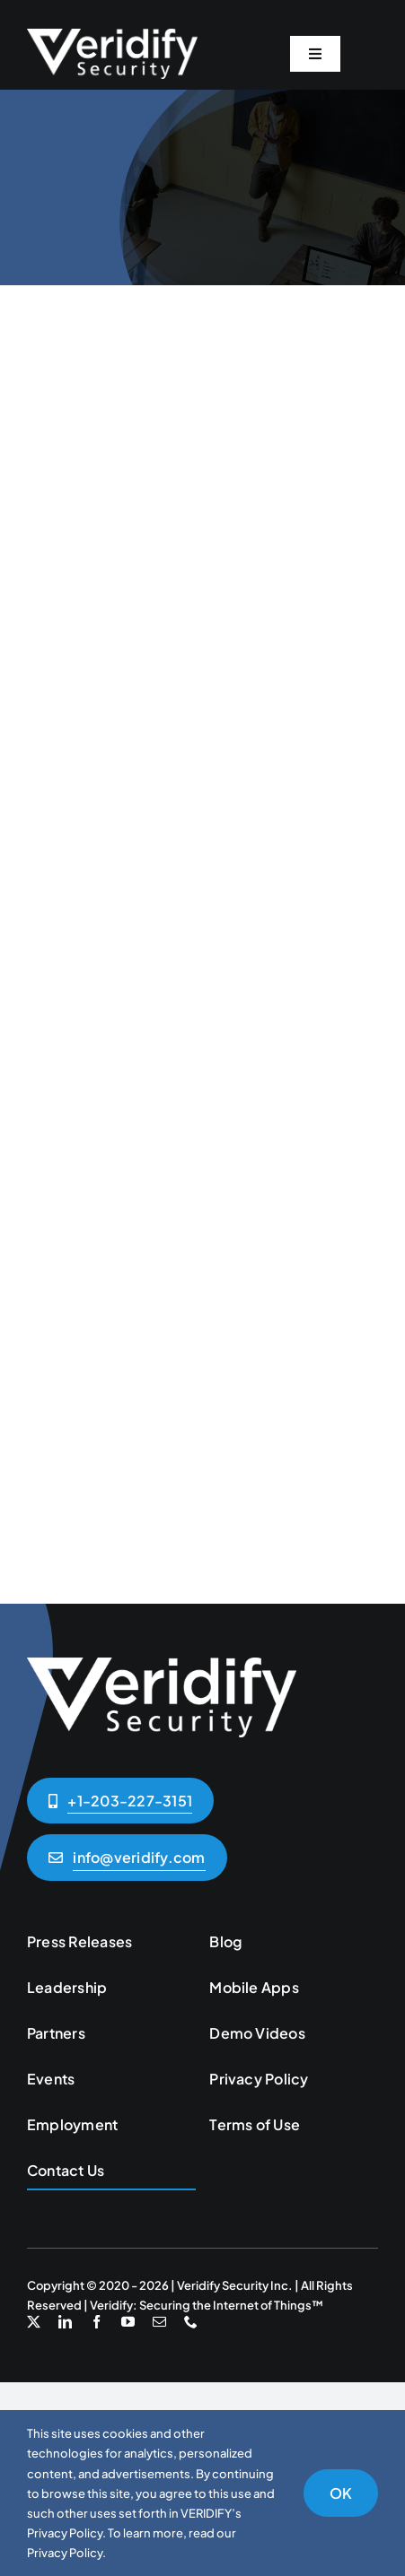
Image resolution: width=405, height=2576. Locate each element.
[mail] (159, 2321)
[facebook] (96, 2321)
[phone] (191, 2321)
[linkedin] (65, 2321)
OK (341, 2493)
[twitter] (33, 2321)
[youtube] (128, 2321)
